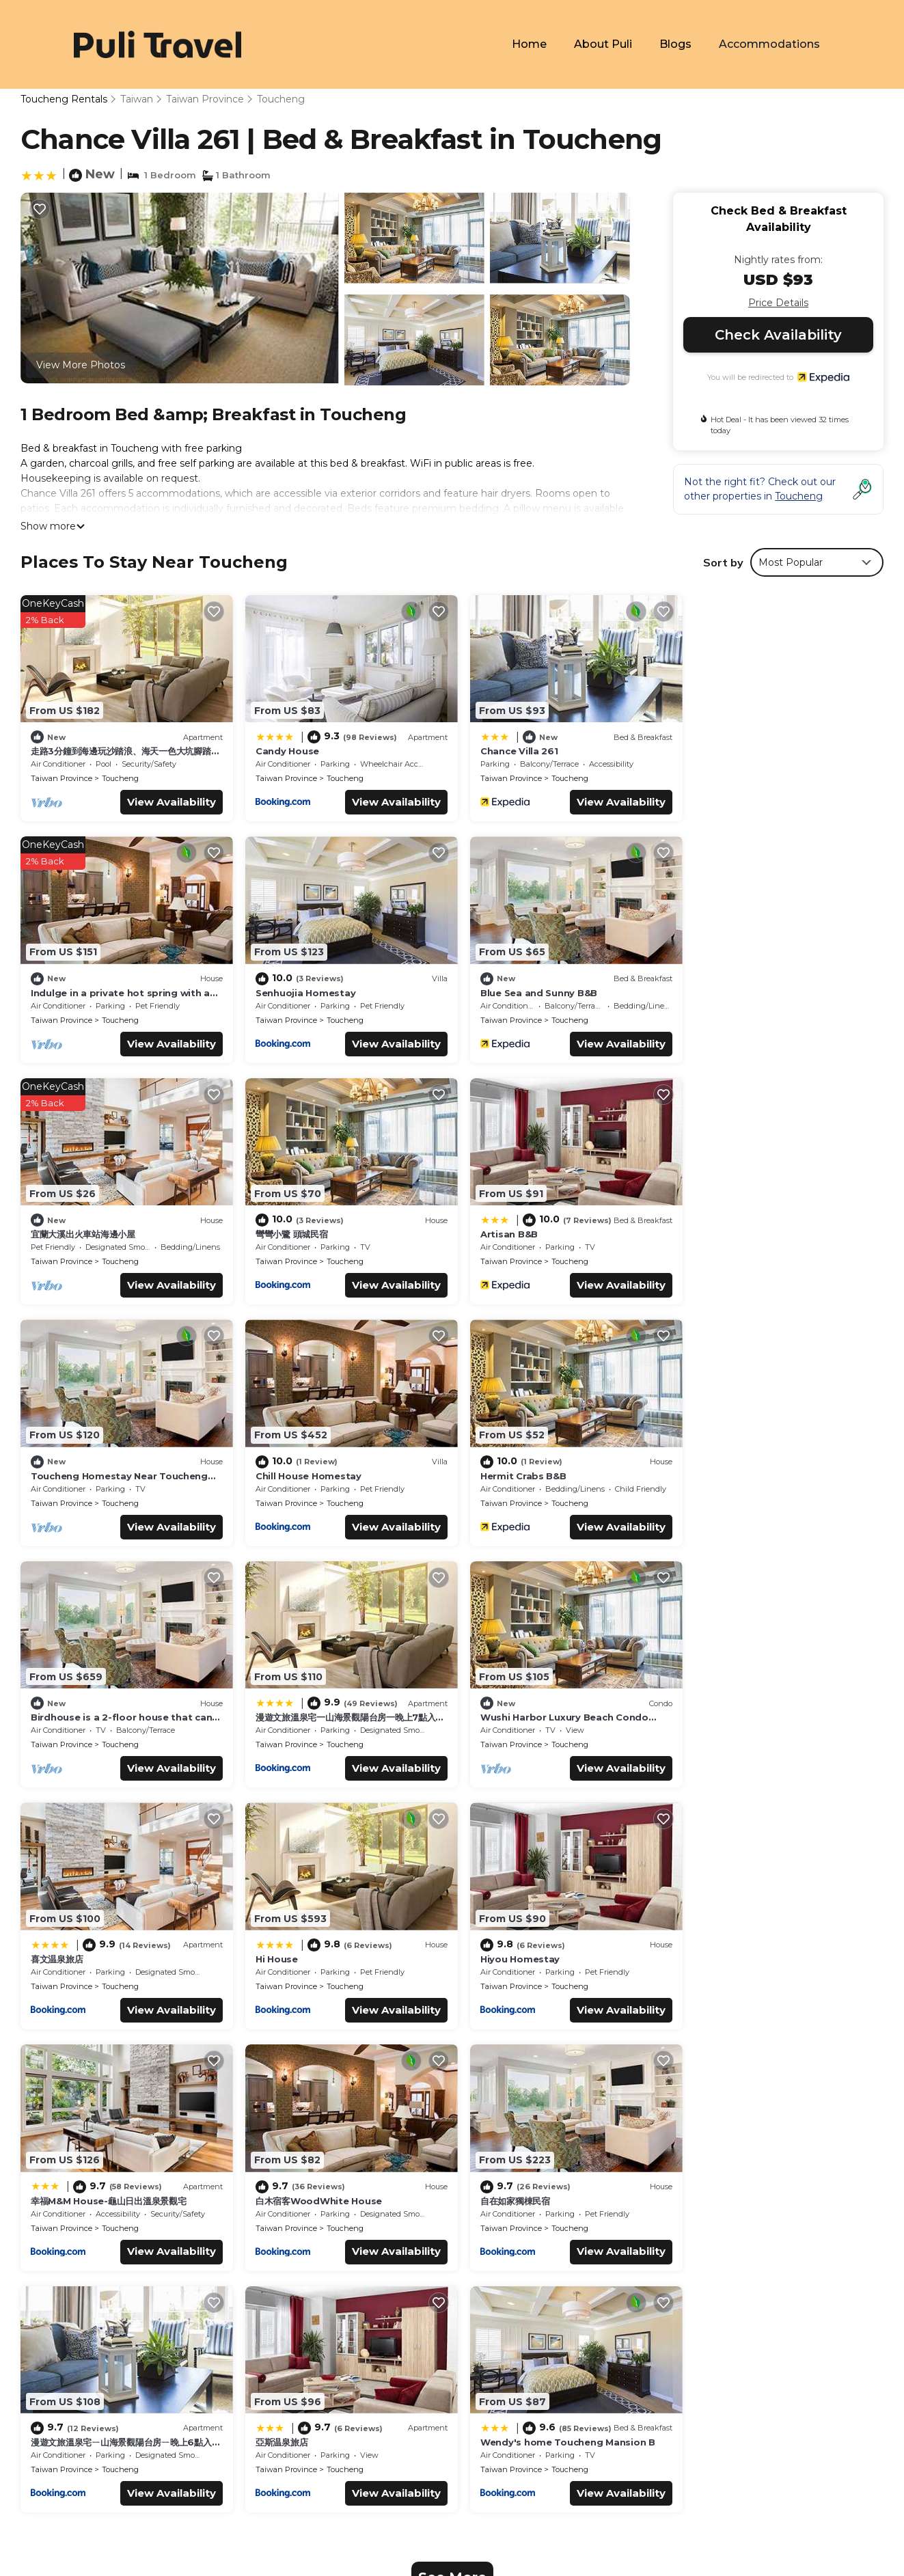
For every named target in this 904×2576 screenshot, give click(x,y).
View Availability (165, 798)
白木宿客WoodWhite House (750, 1706)
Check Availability (778, 335)
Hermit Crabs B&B (730, 1223)
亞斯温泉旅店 (495, 1944)
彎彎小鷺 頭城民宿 (723, 985)
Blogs (676, 44)
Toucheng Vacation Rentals (105, 2233)
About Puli (604, 44)
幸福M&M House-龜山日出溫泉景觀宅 (547, 1706)
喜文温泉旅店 (713, 1468)
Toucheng (281, 99)
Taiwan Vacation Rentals (97, 2277)
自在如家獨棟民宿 (65, 1944)
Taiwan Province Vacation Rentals (120, 2255)
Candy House (281, 747)
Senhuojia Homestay (81, 985)
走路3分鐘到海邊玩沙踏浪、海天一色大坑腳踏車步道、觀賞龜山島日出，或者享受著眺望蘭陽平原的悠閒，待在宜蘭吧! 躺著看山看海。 (670, 2241)
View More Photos (80, 365)
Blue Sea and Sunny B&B (307, 985)
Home (529, 44)
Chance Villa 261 (508, 747)
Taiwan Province (205, 99)
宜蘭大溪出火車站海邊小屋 (521, 985)
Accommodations (770, 44)
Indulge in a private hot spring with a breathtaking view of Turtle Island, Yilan (652, 2315)
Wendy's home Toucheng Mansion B (774, 1951)
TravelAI (171, 2434)
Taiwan (136, 99)
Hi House (52, 1706)
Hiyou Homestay (289, 1706)
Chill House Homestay (522, 1223)
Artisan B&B (59, 1230)
